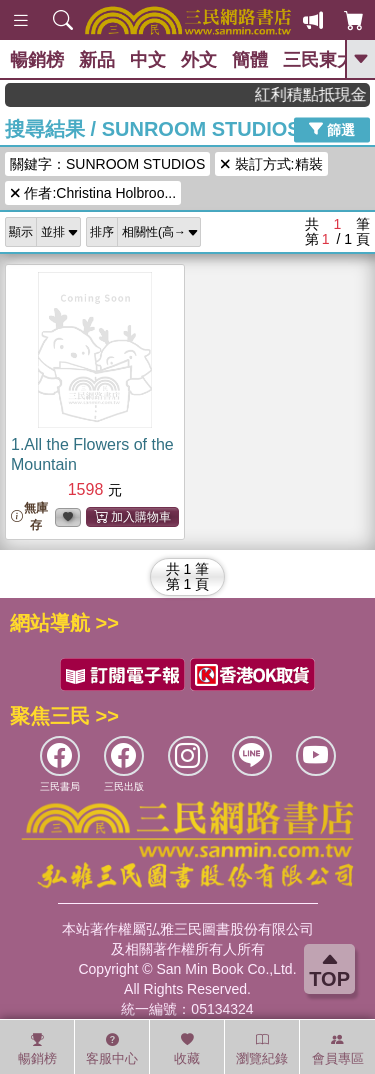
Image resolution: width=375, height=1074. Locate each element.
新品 (97, 60)
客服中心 (112, 1049)
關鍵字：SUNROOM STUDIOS (107, 164)
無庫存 (29, 516)
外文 (199, 60)
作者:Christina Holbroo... (93, 193)
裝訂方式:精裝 (271, 164)
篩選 (332, 129)
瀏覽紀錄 (262, 1049)
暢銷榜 (37, 60)
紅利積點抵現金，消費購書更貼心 (320, 94)
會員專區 (338, 1049)
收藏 (187, 1049)
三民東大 (319, 60)
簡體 (250, 60)
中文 (148, 60)
